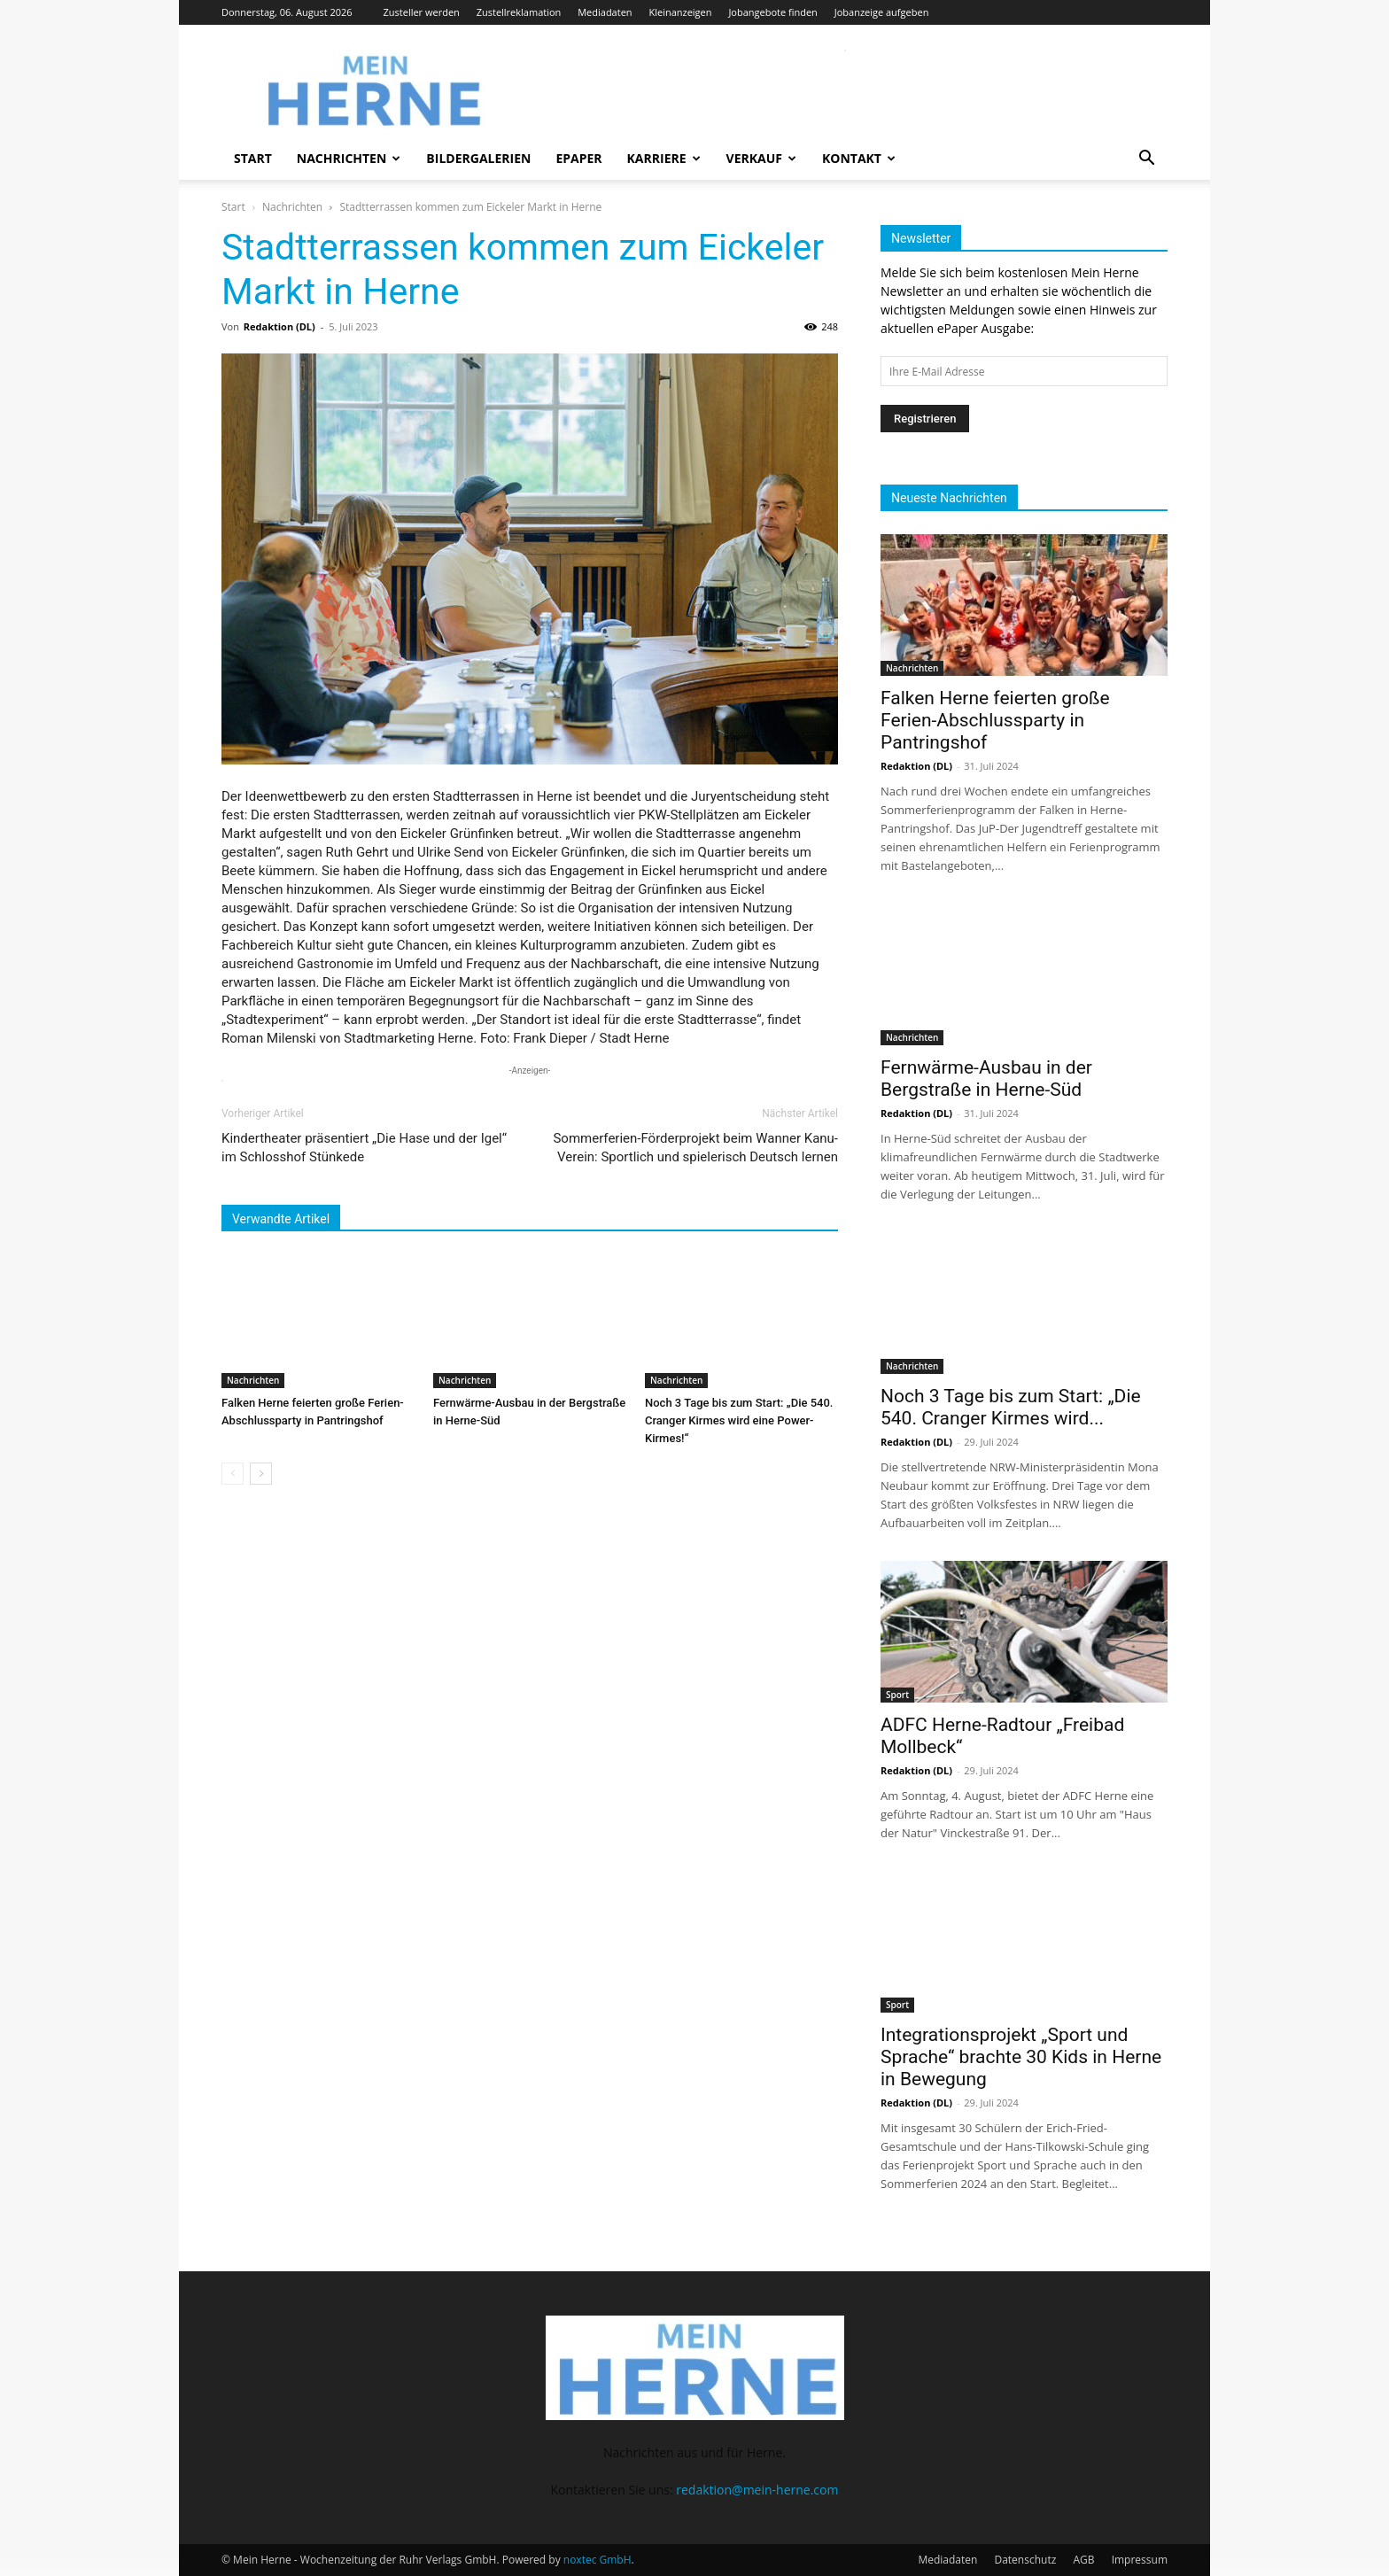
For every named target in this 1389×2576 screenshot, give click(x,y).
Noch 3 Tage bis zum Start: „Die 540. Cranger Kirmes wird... (1011, 1407)
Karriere (664, 158)
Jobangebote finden (773, 12)
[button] (1146, 159)
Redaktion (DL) (279, 326)
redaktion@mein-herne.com (757, 2489)
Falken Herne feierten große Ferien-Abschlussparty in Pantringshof (995, 720)
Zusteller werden (422, 12)
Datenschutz (1025, 2559)
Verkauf (761, 158)
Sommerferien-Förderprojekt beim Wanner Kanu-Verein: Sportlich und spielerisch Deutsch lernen (695, 1147)
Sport (897, 1694)
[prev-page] (232, 1474)
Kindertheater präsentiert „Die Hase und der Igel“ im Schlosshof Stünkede (364, 1147)
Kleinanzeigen (679, 12)
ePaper (578, 158)
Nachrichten (349, 158)
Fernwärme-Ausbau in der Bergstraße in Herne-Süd (986, 1078)
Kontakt (859, 158)
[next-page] (261, 1474)
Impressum (1140, 2559)
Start (253, 158)
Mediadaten (605, 12)
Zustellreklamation (519, 12)
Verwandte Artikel (281, 1219)
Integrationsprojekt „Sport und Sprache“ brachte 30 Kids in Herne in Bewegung (1021, 2057)
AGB (1083, 2559)
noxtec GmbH (597, 2559)
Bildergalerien (478, 158)
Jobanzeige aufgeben (881, 12)
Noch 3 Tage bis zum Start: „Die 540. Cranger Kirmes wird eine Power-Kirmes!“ (739, 1420)
